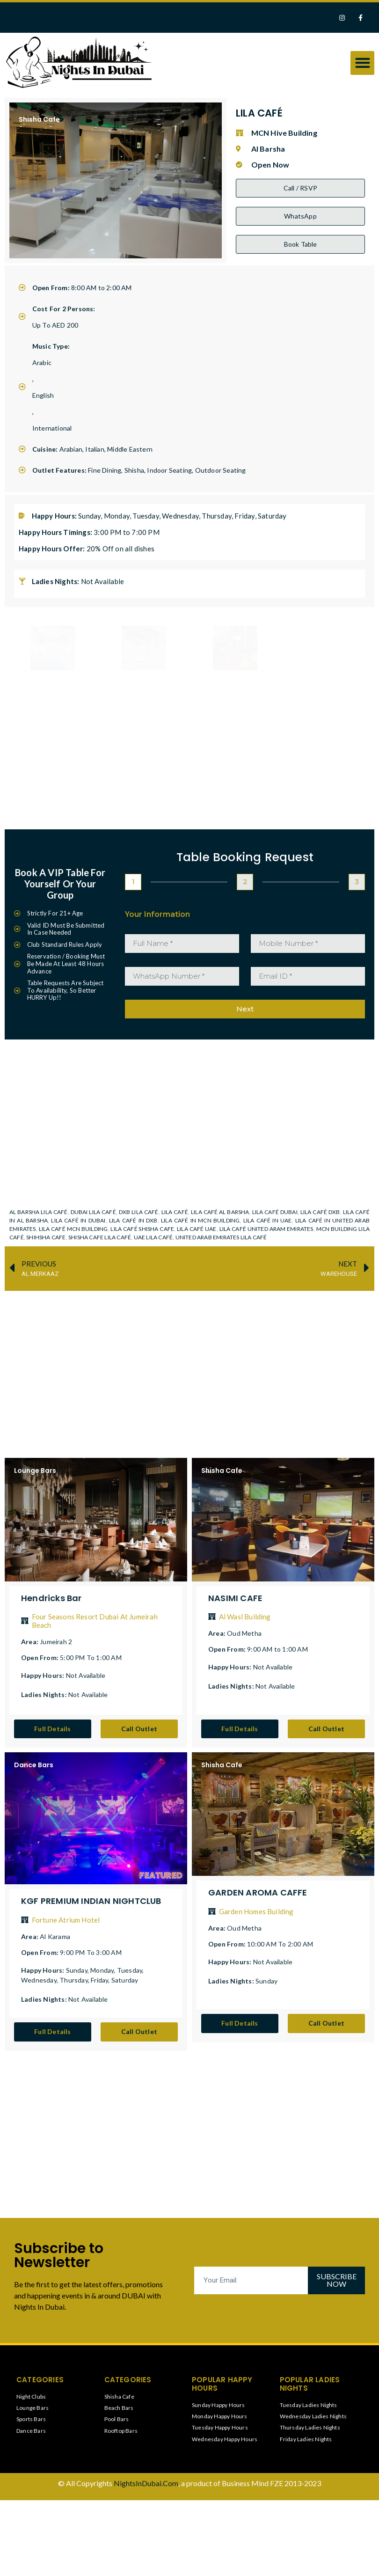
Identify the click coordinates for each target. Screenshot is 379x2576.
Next (245, 1008)
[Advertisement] (194, 1365)
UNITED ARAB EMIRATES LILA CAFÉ (221, 1236)
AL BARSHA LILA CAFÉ (38, 1211)
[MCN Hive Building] (189, 1116)
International (52, 428)
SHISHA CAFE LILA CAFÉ (99, 1236)
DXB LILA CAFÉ (139, 1211)
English (43, 395)
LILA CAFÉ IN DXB (133, 1219)
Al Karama (55, 1936)
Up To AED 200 (55, 325)
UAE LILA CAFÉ (153, 1236)
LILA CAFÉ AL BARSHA (220, 1211)
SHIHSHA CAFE (46, 1236)
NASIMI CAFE (235, 1597)
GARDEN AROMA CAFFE (257, 1892)
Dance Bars (33, 1765)
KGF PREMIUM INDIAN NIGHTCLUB (91, 1901)
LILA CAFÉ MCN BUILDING (73, 1228)
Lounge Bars (35, 1470)
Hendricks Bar (51, 1597)
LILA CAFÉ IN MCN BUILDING (200, 1219)
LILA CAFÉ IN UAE (267, 1219)
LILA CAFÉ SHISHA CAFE (142, 1228)
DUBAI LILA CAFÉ (93, 1211)
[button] (362, 63)
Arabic (41, 362)
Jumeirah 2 (56, 1642)
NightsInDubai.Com (146, 2483)
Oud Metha (244, 1633)
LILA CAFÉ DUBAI (275, 1211)
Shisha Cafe (39, 119)
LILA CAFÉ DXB (320, 1211)
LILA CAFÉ (174, 1211)
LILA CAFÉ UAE (197, 1228)
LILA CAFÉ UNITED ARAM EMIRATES (266, 1228)
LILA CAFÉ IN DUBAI (78, 1219)
